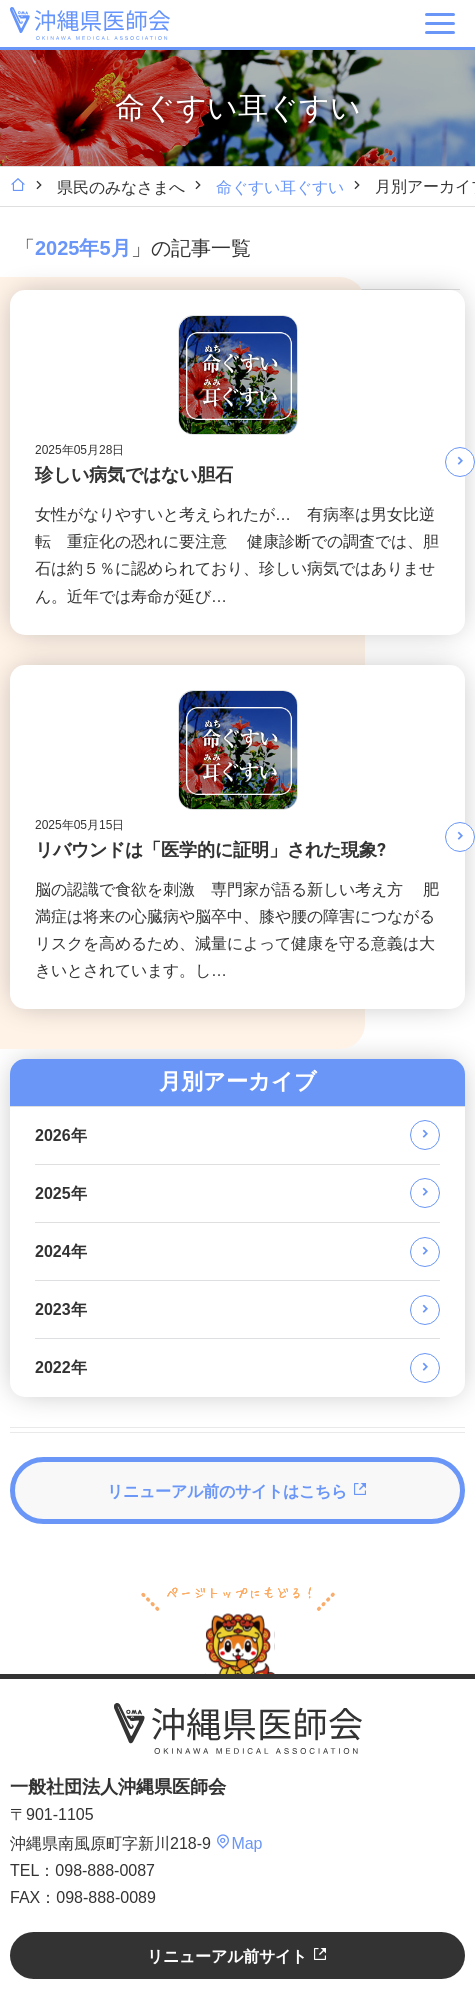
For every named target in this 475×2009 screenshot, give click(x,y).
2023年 (61, 1309)
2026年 (61, 1135)
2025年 (61, 1193)
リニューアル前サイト (237, 1955)
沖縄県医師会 (238, 1729)
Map (238, 1843)
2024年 (61, 1251)
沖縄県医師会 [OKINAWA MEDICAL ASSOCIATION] (90, 23)
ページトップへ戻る (238, 1628)
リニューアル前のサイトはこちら (237, 1490)
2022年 (61, 1367)
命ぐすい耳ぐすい (280, 187)
